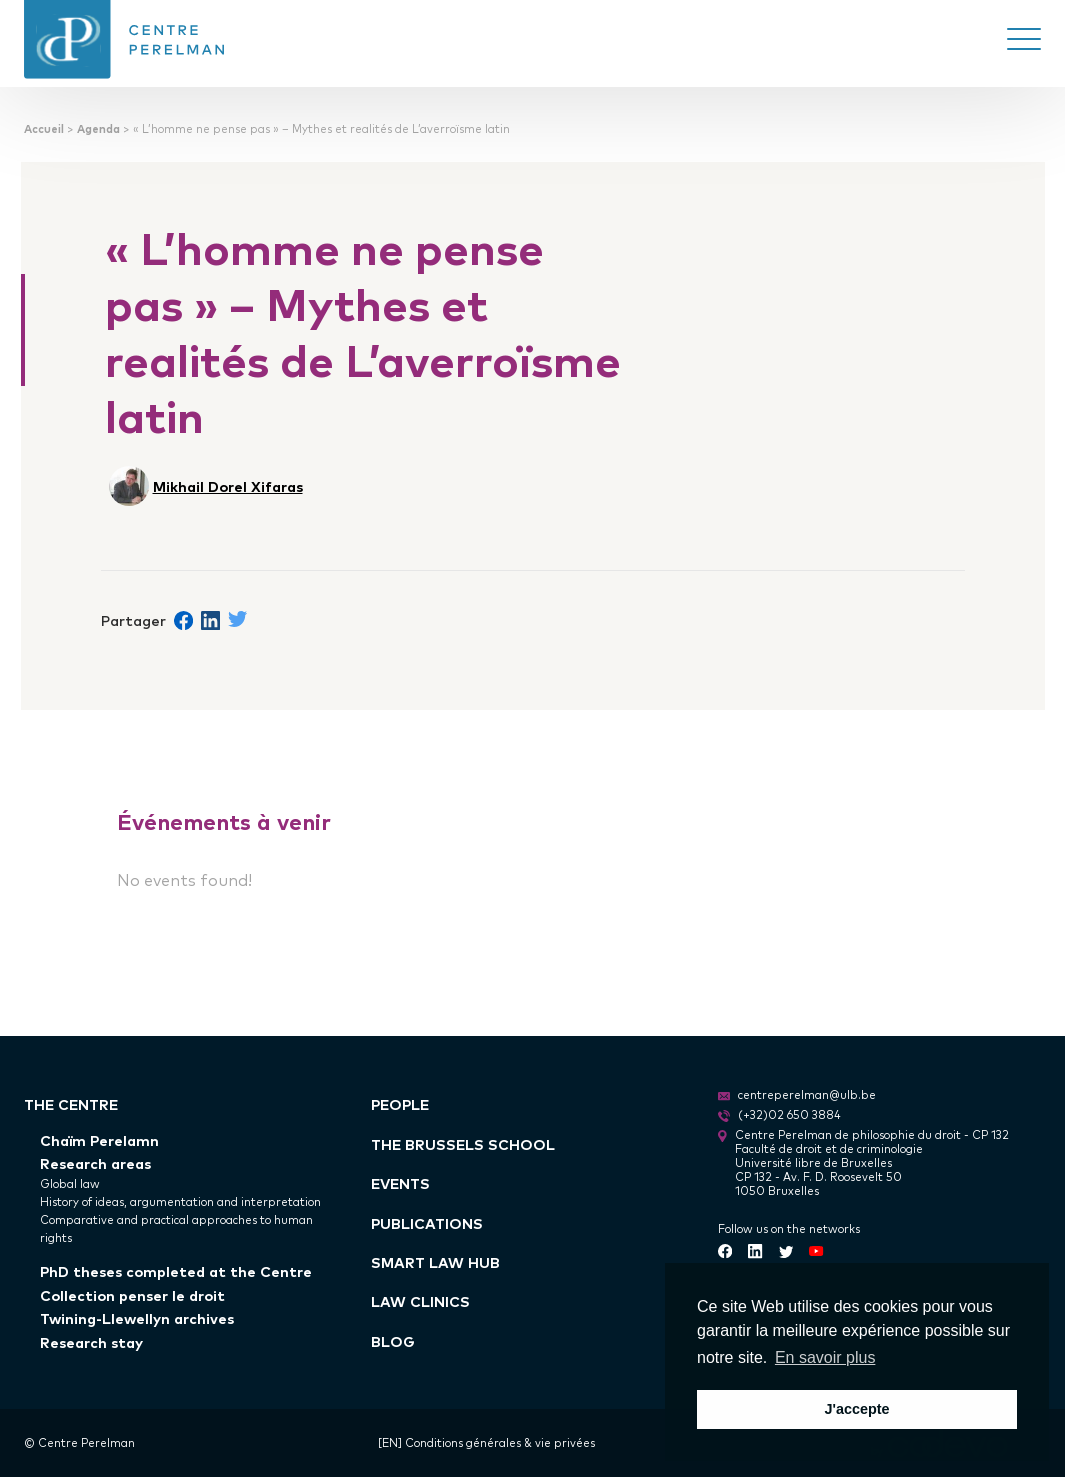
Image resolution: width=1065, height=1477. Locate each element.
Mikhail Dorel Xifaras (228, 485)
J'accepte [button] (856, 1409)
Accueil (44, 128)
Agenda (98, 128)
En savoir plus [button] (825, 1357)
